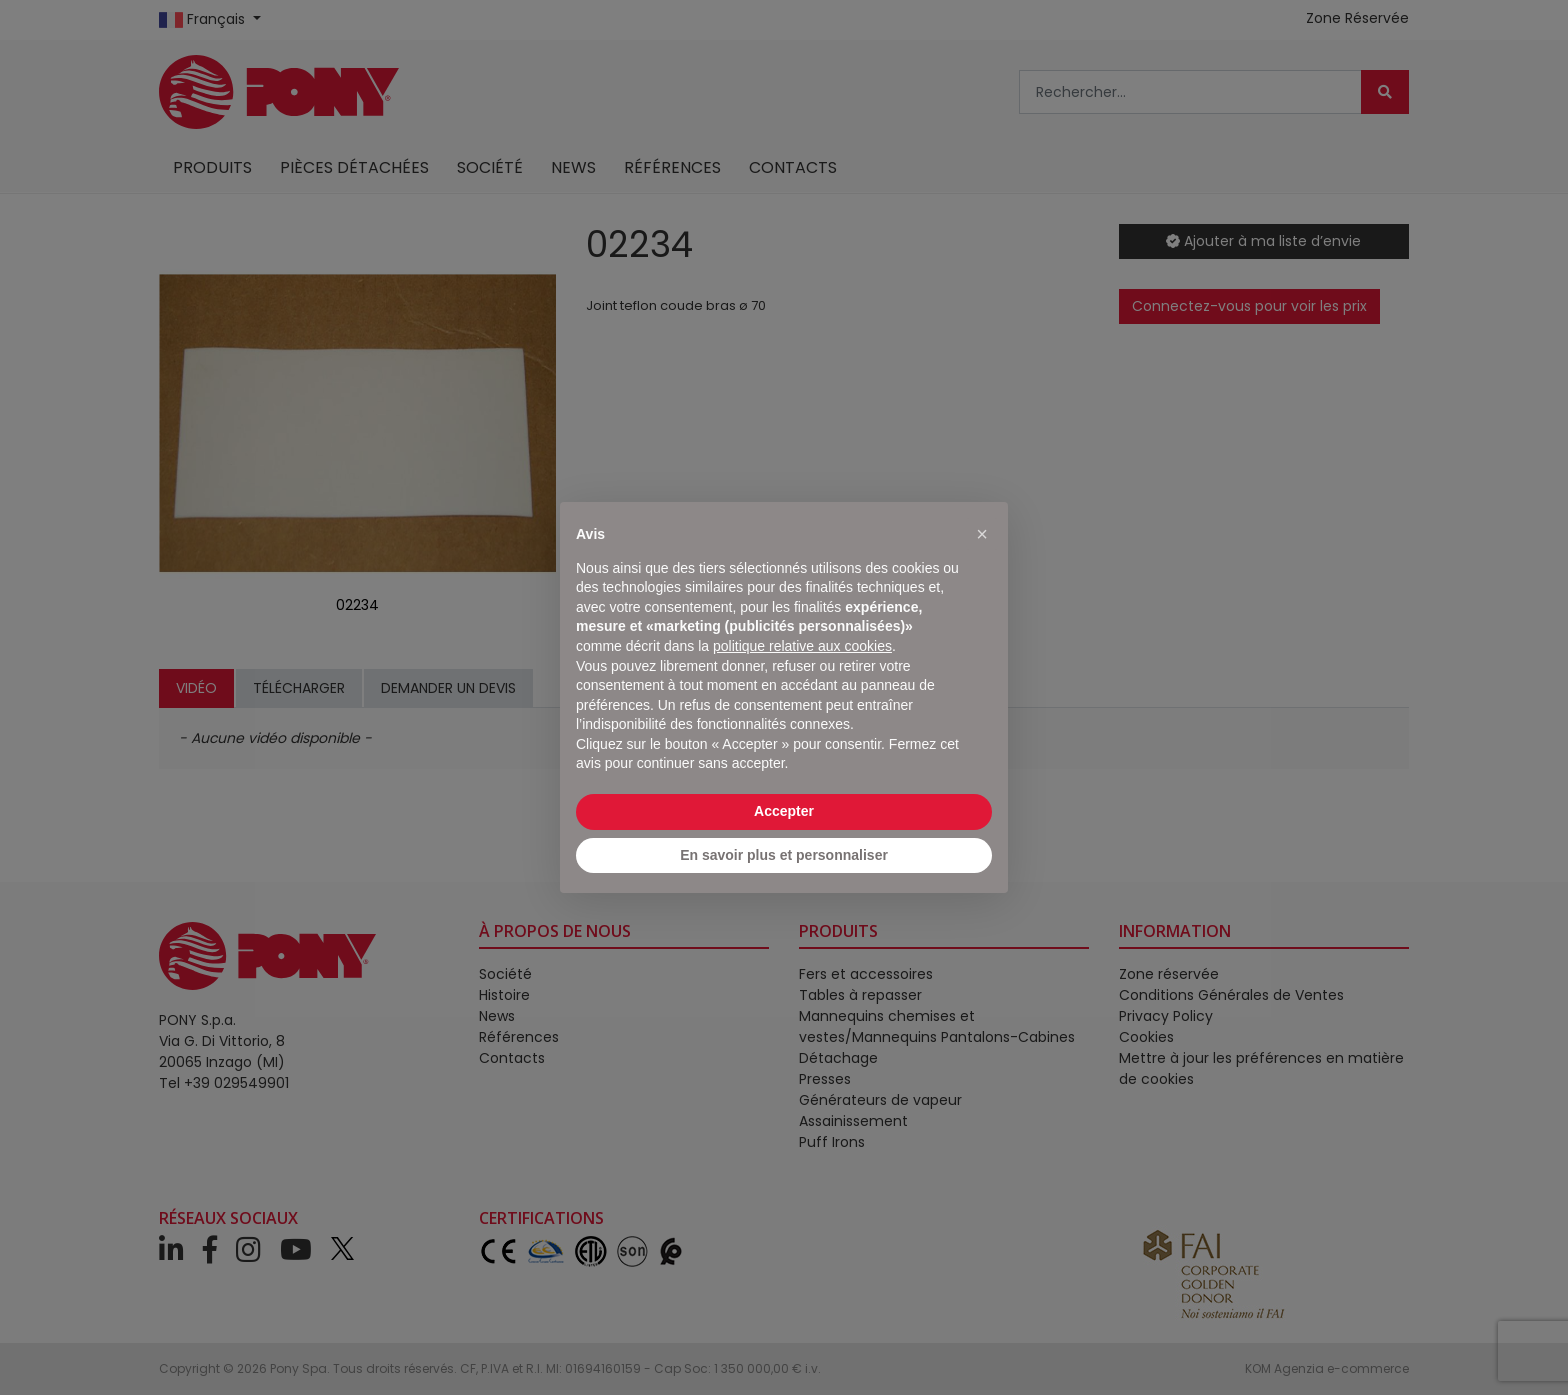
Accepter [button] (784, 811)
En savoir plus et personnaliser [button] (784, 855)
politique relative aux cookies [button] (802, 646)
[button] (982, 534)
